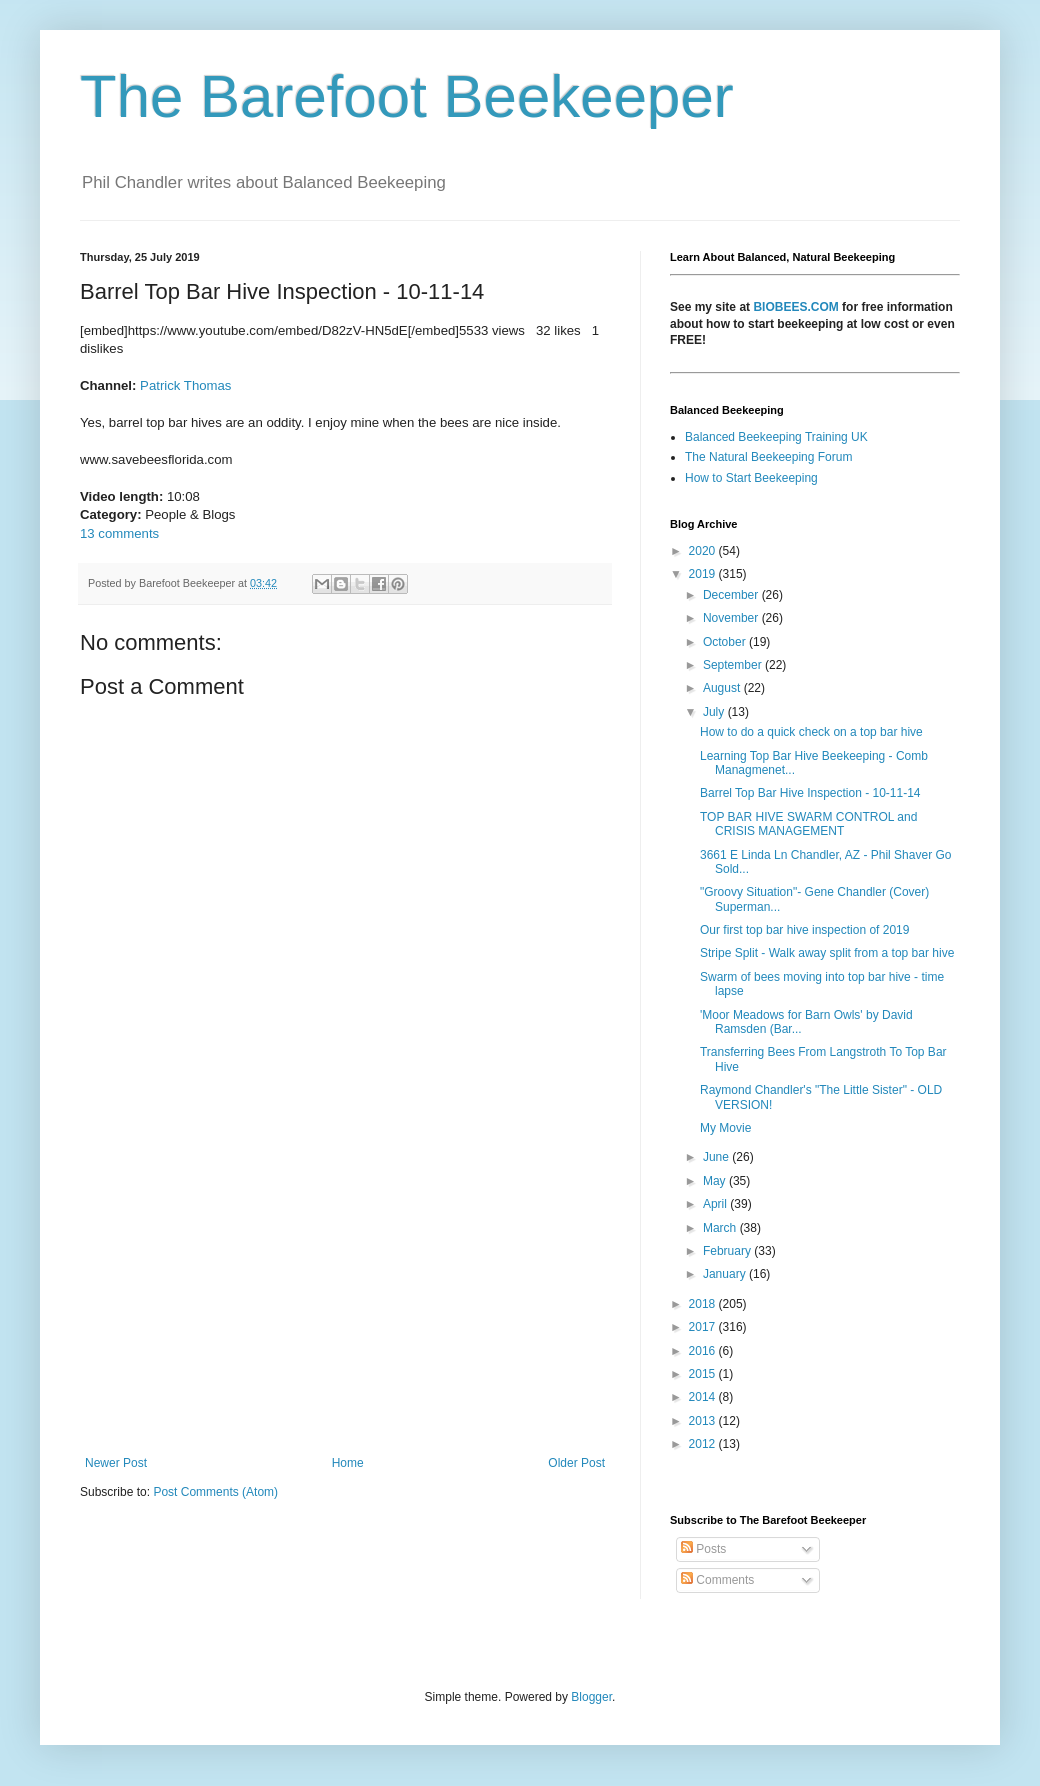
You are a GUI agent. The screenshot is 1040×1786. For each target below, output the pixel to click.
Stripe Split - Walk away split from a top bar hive (827, 953)
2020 (704, 551)
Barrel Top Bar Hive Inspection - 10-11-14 (810, 793)
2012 (704, 1444)
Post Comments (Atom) (215, 1492)
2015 (704, 1374)
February (728, 1251)
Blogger (591, 1697)
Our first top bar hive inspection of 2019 (804, 930)
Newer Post (116, 1463)
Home (348, 1463)
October (726, 642)
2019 (704, 574)
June (717, 1157)
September (734, 665)
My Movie (725, 1128)
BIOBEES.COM (795, 307)
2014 (704, 1397)
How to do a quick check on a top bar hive (811, 732)
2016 (704, 1351)
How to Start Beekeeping (751, 478)
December (732, 595)
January (726, 1274)
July (715, 712)
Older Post (576, 1463)
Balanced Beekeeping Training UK (776, 437)
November (732, 618)
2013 (704, 1421)
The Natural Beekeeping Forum (768, 457)
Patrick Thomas (185, 385)
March (721, 1228)
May (716, 1181)
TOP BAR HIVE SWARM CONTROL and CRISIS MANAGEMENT (808, 824)
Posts (703, 1549)
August (723, 688)
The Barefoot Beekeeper (407, 96)
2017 (704, 1327)
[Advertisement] (345, 1291)
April (716, 1204)
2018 (704, 1304)
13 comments (119, 533)
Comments (717, 1580)
